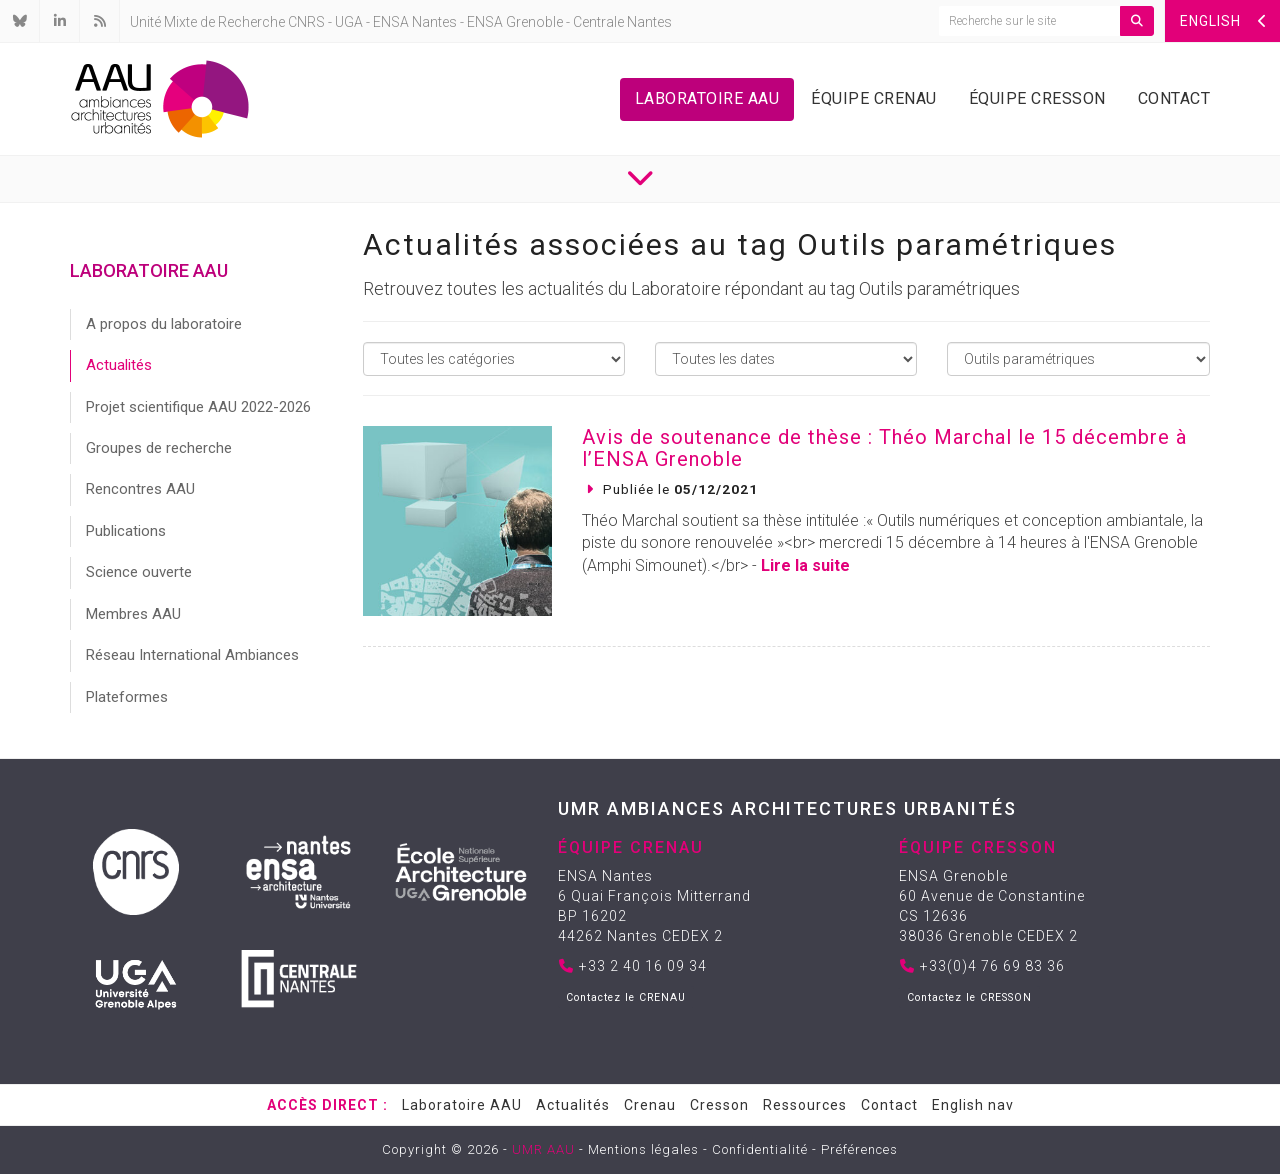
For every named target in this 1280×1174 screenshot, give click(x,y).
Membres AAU (133, 614)
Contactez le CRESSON (969, 997)
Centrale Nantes (622, 22)
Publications (126, 531)
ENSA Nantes (415, 22)
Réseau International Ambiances (192, 655)
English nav (973, 1105)
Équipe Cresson (1037, 98)
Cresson (719, 1105)
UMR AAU (543, 1149)
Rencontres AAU (140, 489)
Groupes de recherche (159, 448)
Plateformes (127, 697)
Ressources (805, 1105)
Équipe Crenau (874, 98)
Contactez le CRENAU (626, 997)
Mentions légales (643, 1149)
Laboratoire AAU (707, 98)
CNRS (306, 22)
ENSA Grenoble (515, 22)
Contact (1174, 98)
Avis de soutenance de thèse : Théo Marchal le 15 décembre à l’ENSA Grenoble (884, 448)
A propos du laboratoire (164, 324)
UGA (349, 22)
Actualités (119, 365)
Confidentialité (760, 1149)
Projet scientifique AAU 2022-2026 (198, 407)
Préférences (859, 1149)
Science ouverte (139, 572)
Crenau (650, 1105)
